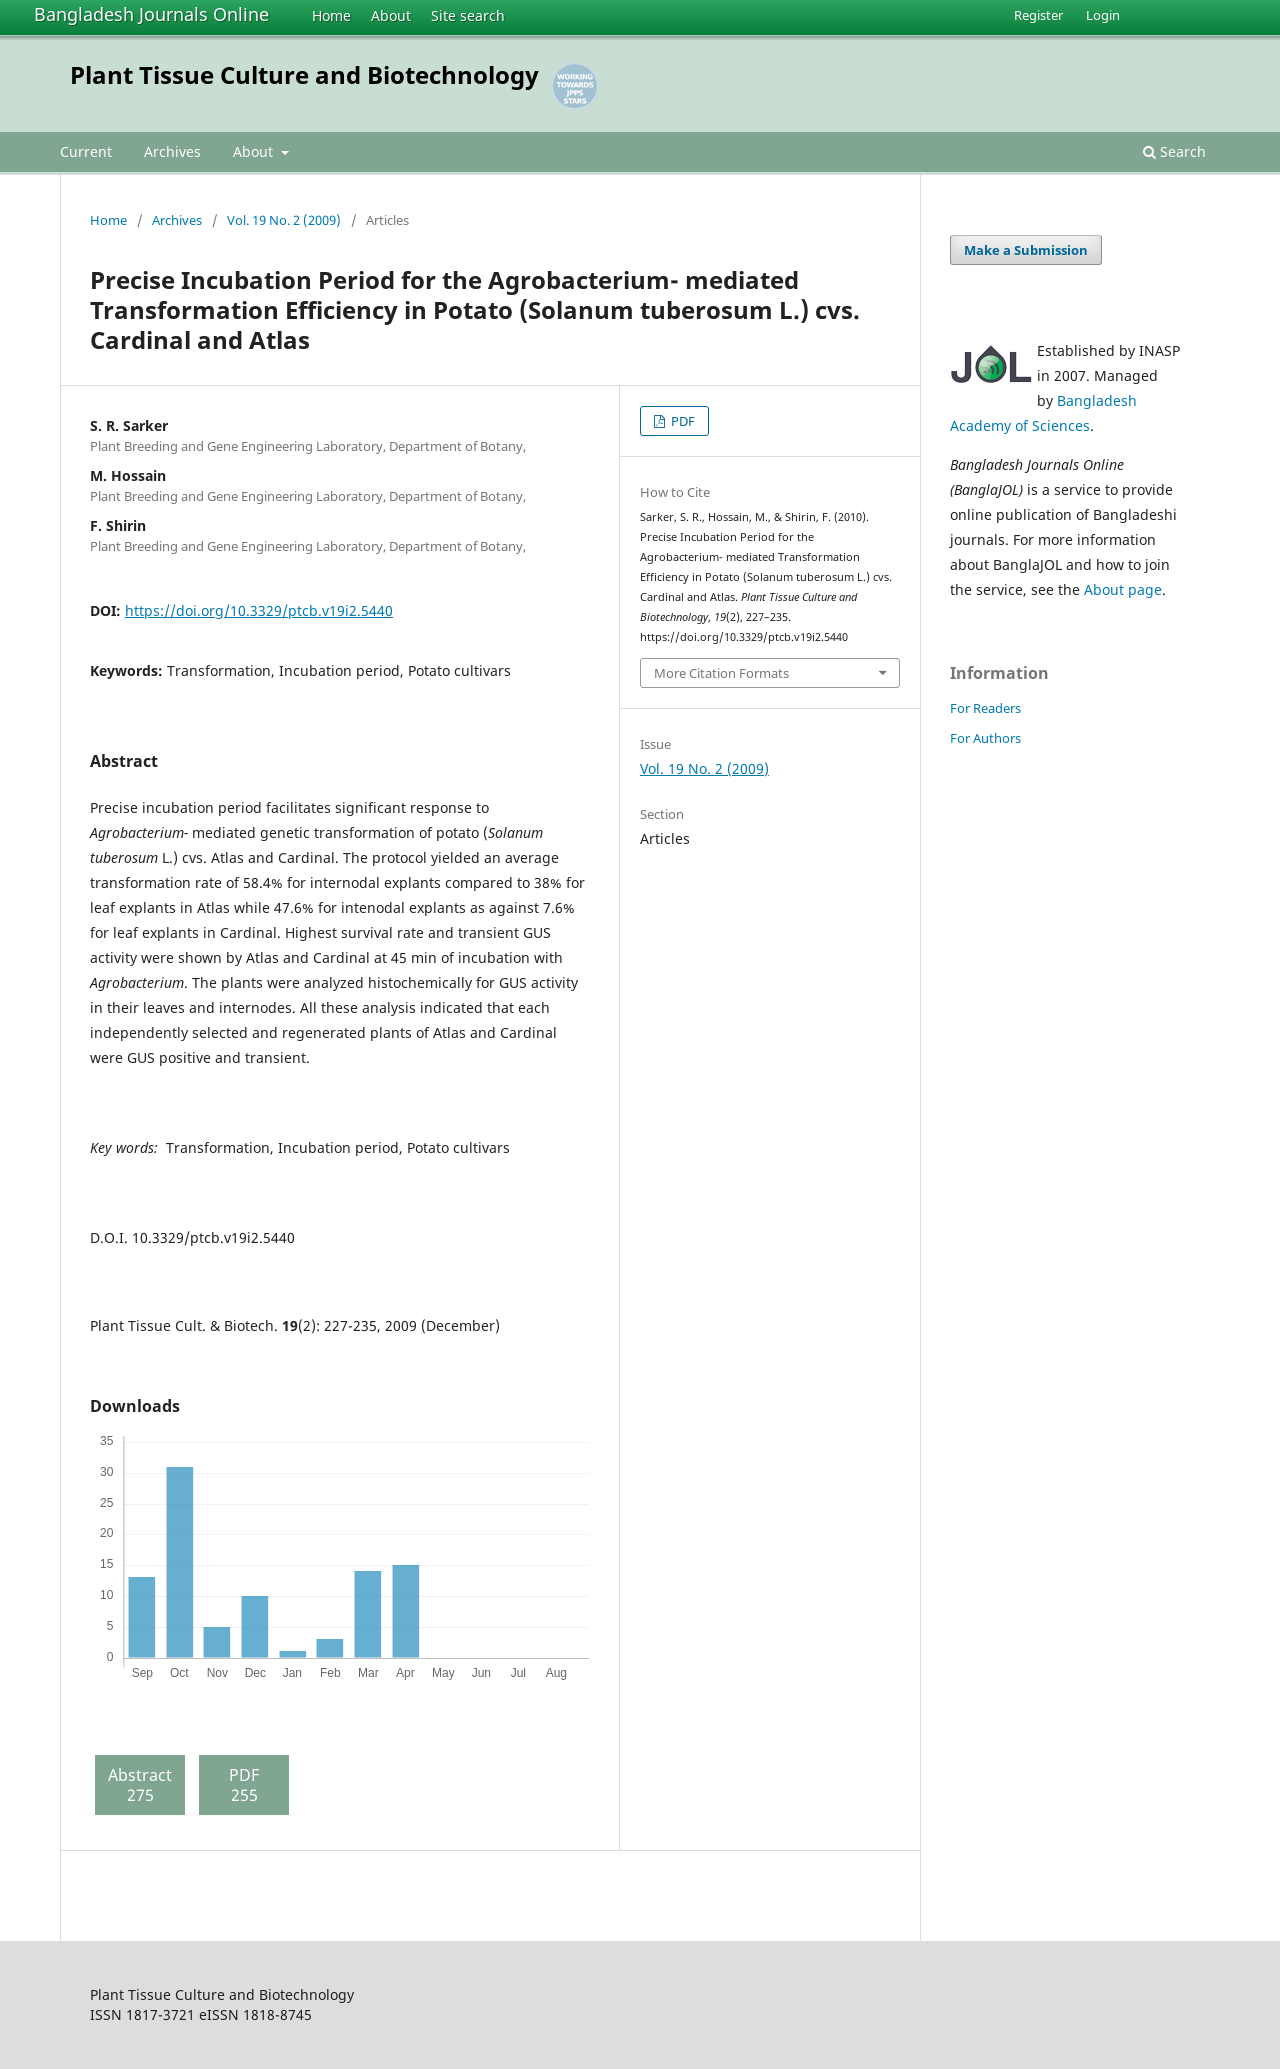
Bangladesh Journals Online (151, 14)
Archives (172, 151)
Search (1174, 151)
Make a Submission (1026, 250)
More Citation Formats (721, 673)
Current (86, 151)
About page (1123, 589)
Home (331, 15)
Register (1038, 15)
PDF (681, 421)
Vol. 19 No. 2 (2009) (284, 220)
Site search (468, 15)
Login (1103, 15)
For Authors (985, 738)
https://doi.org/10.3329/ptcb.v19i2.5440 (259, 610)
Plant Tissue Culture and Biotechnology (304, 74)
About (391, 15)
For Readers (985, 708)
